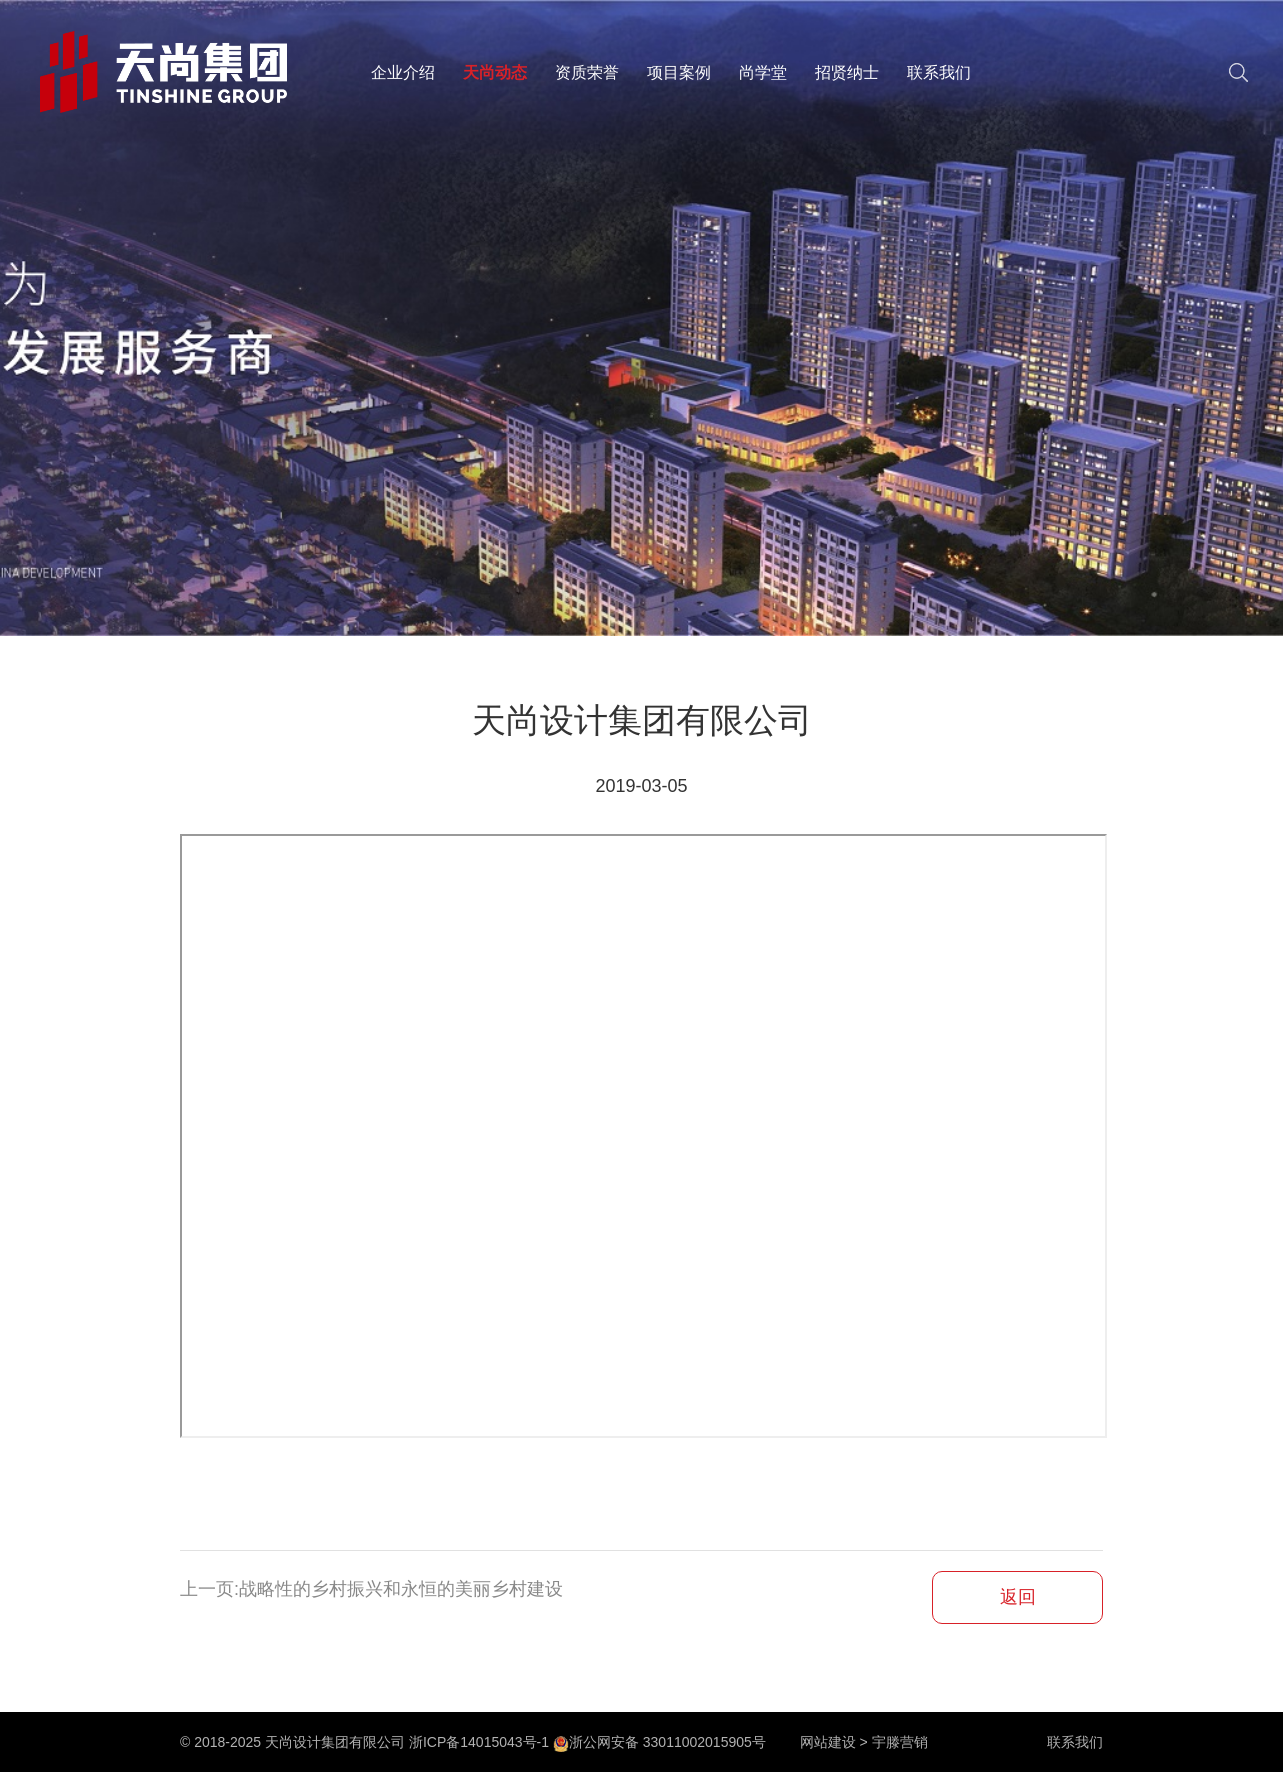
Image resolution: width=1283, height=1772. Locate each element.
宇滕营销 (900, 1742)
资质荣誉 (587, 72)
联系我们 (939, 72)
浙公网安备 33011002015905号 (659, 1742)
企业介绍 (403, 72)
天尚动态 (495, 72)
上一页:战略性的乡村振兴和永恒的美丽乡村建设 (371, 1589)
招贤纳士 (847, 72)
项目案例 (679, 72)
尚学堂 (763, 72)
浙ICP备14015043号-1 (479, 1742)
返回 (1018, 1597)
